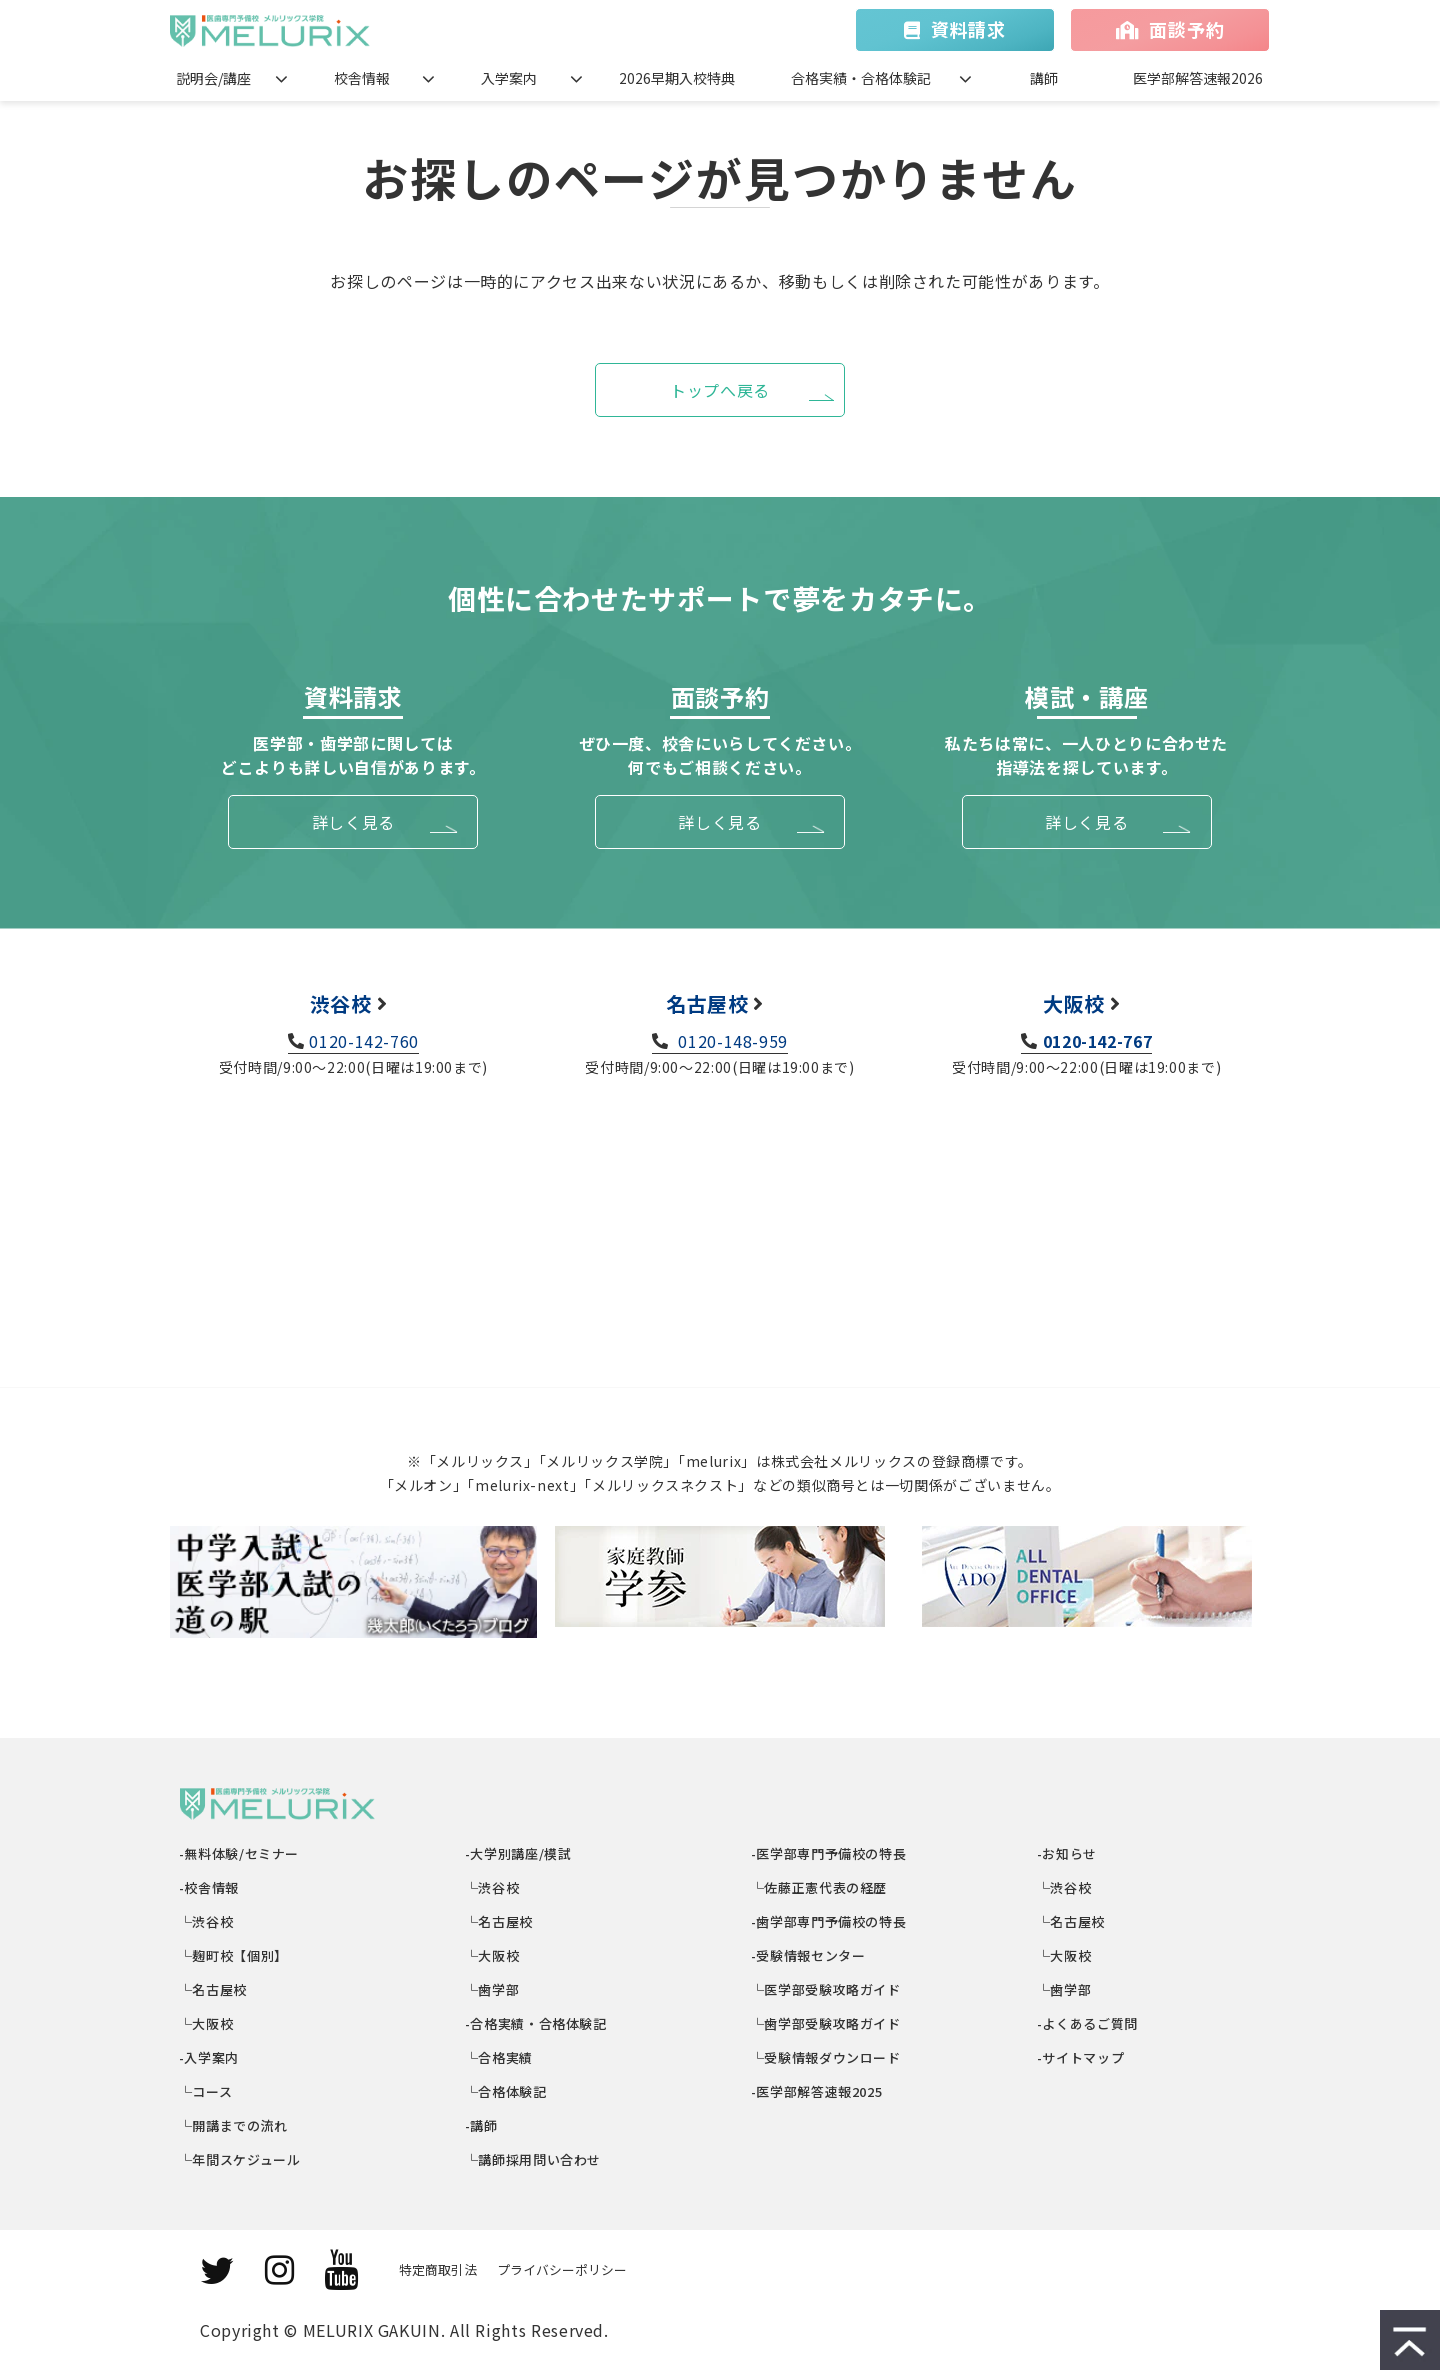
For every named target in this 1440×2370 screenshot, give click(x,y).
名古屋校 (707, 1003)
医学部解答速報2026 (1198, 78)
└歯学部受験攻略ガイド (826, 2023)
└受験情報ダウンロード (826, 2057)
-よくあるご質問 (1088, 2023)
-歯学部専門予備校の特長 (829, 1921)
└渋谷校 (206, 1921)
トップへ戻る (720, 390)
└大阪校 (206, 2023)
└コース (206, 2091)
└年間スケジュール (240, 2159)
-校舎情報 (209, 1887)
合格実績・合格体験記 (861, 78)
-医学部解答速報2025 (817, 2091)
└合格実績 (499, 2057)
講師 (1044, 78)
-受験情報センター (808, 1955)
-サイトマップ (1081, 2057)
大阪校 (1074, 1003)
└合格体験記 (506, 2091)
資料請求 (968, 29)
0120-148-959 (731, 1041)
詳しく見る (353, 822)
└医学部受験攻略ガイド (826, 1989)
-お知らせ (1067, 1853)
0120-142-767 (1098, 1041)
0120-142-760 (364, 1041)
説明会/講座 (213, 78)
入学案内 (509, 78)
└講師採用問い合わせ (533, 2159)
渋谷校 (341, 1003)
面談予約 (1186, 29)
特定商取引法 (438, 2269)
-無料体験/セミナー (239, 1853)
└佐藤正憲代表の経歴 (819, 1887)
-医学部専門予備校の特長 (829, 1853)
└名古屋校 (213, 1989)
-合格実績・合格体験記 (536, 2023)
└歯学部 (492, 1989)
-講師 (482, 2125)
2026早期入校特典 (677, 78)
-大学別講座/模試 (518, 1853)
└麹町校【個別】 (234, 1955)
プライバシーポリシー (562, 2269)
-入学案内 (209, 2057)
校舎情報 (362, 78)
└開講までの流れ (234, 2125)
